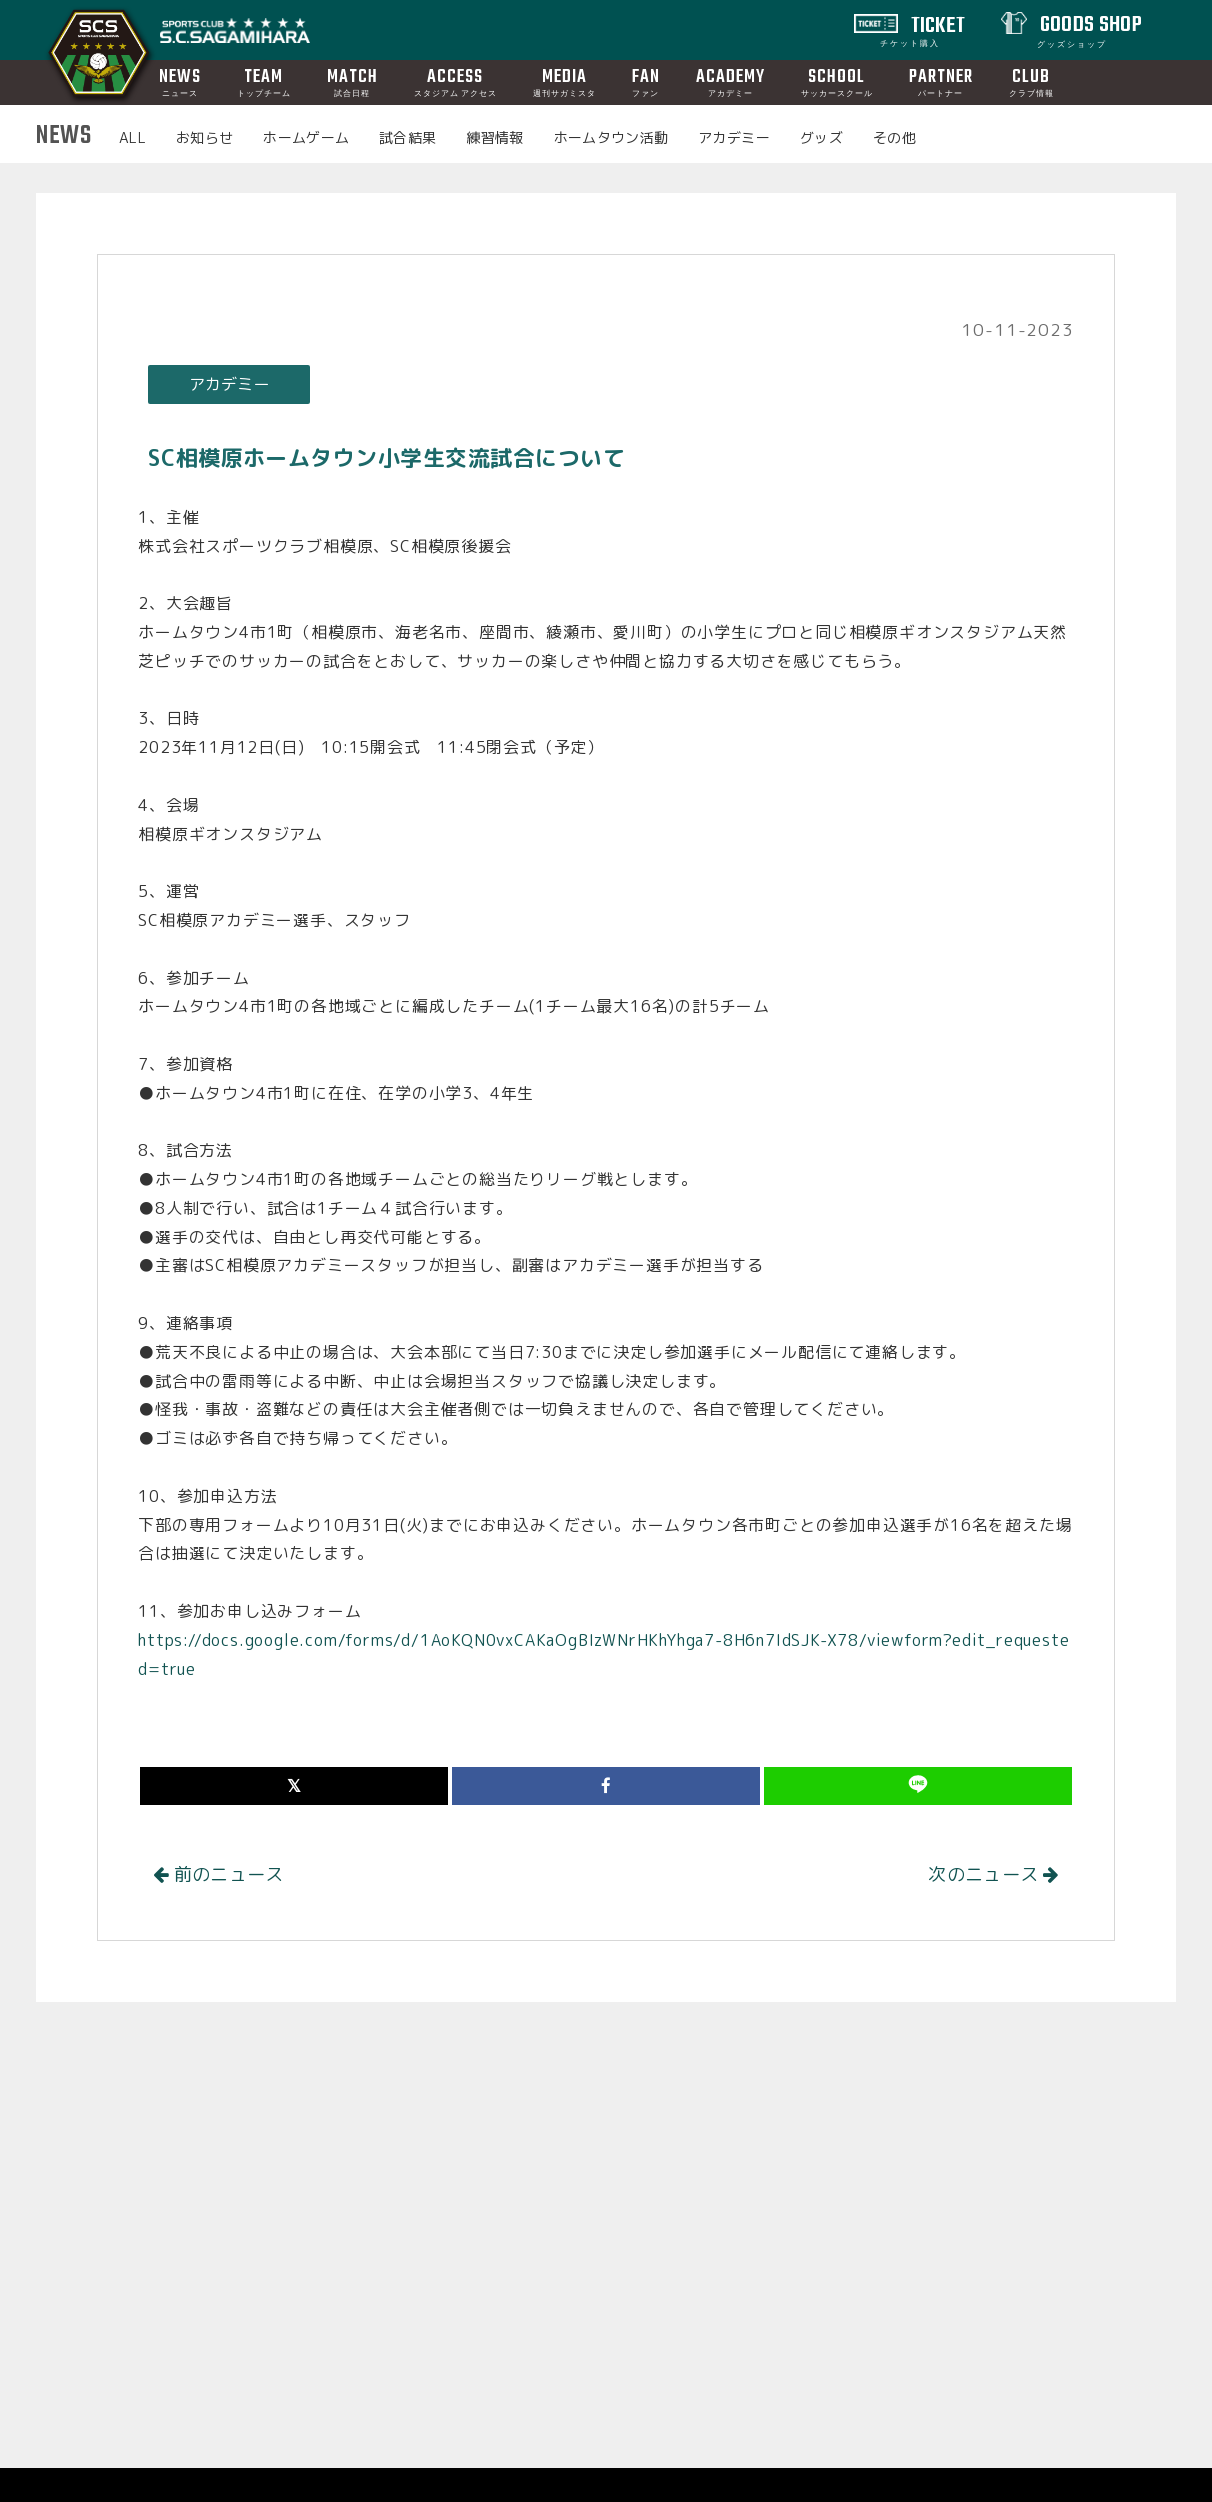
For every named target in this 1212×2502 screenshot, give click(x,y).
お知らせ (204, 137)
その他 (894, 137)
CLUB (1031, 81)
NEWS (180, 81)
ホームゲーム (306, 137)
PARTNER (941, 81)
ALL (132, 137)
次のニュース (993, 1874)
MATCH (352, 81)
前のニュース (218, 1874)
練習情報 (494, 137)
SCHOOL (837, 81)
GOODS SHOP (1088, 29)
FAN (646, 81)
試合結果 (407, 137)
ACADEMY (730, 81)
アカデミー (734, 137)
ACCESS (455, 81)
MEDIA (564, 81)
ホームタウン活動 (611, 137)
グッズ (821, 137)
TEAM (264, 81)
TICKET (923, 29)
